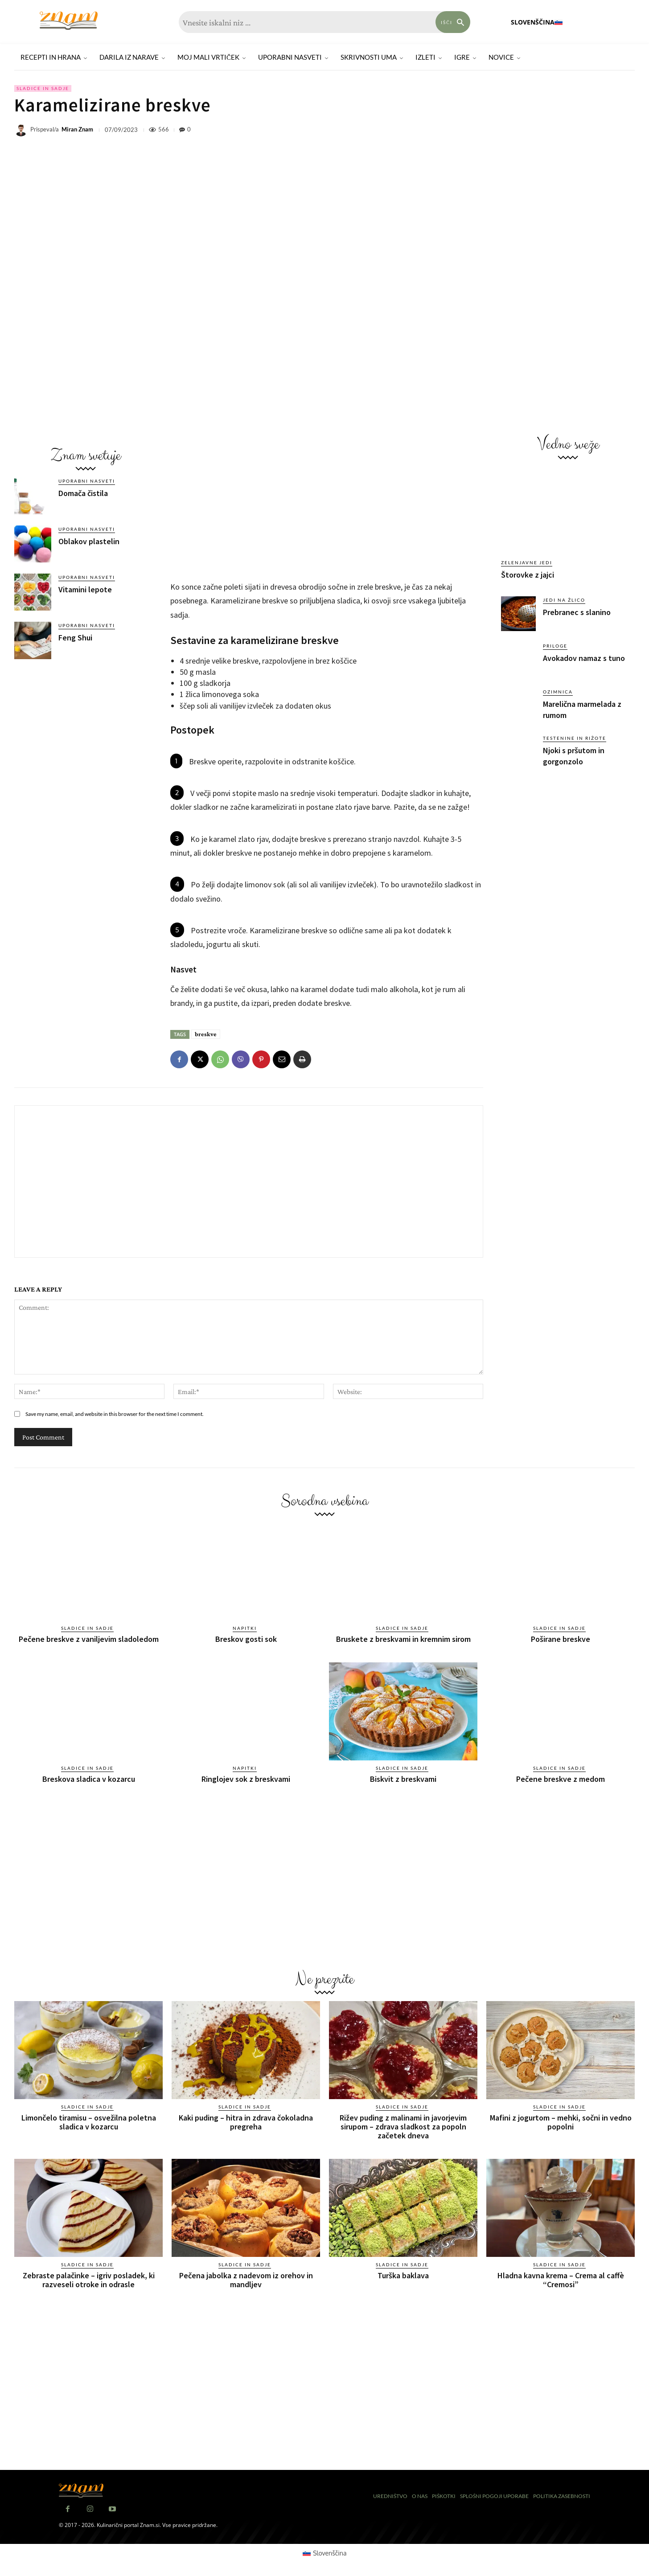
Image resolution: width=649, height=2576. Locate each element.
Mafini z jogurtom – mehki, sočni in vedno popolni (561, 2122)
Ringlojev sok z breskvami (245, 1779)
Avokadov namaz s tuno (584, 658)
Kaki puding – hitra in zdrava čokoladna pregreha (246, 2122)
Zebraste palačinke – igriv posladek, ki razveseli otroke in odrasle (89, 2279)
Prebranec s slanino (577, 612)
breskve (206, 1034)
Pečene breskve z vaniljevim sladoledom (89, 1639)
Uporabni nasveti (86, 481)
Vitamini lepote (85, 589)
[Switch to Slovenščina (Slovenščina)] (324, 2553)
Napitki (245, 1628)
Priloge (555, 645)
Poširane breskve (560, 1639)
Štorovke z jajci (527, 575)
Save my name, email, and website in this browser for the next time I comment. (114, 1414)
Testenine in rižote (574, 738)
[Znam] (68, 21)
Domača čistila (83, 493)
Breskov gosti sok (246, 1639)
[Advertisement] (85, 733)
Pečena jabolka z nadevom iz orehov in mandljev (246, 2279)
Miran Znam (77, 129)
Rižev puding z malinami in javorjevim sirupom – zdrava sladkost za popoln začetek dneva (403, 2126)
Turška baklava (403, 2275)
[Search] (452, 22)
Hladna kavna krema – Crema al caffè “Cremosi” (560, 2279)
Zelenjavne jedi (526, 562)
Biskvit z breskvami (403, 1779)
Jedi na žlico (564, 600)
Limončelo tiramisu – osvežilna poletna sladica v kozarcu (88, 2122)
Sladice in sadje (42, 88)
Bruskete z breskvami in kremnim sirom (403, 1639)
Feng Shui (75, 637)
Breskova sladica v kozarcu (88, 1779)
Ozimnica (558, 691)
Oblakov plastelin (88, 541)
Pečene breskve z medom (560, 1779)
